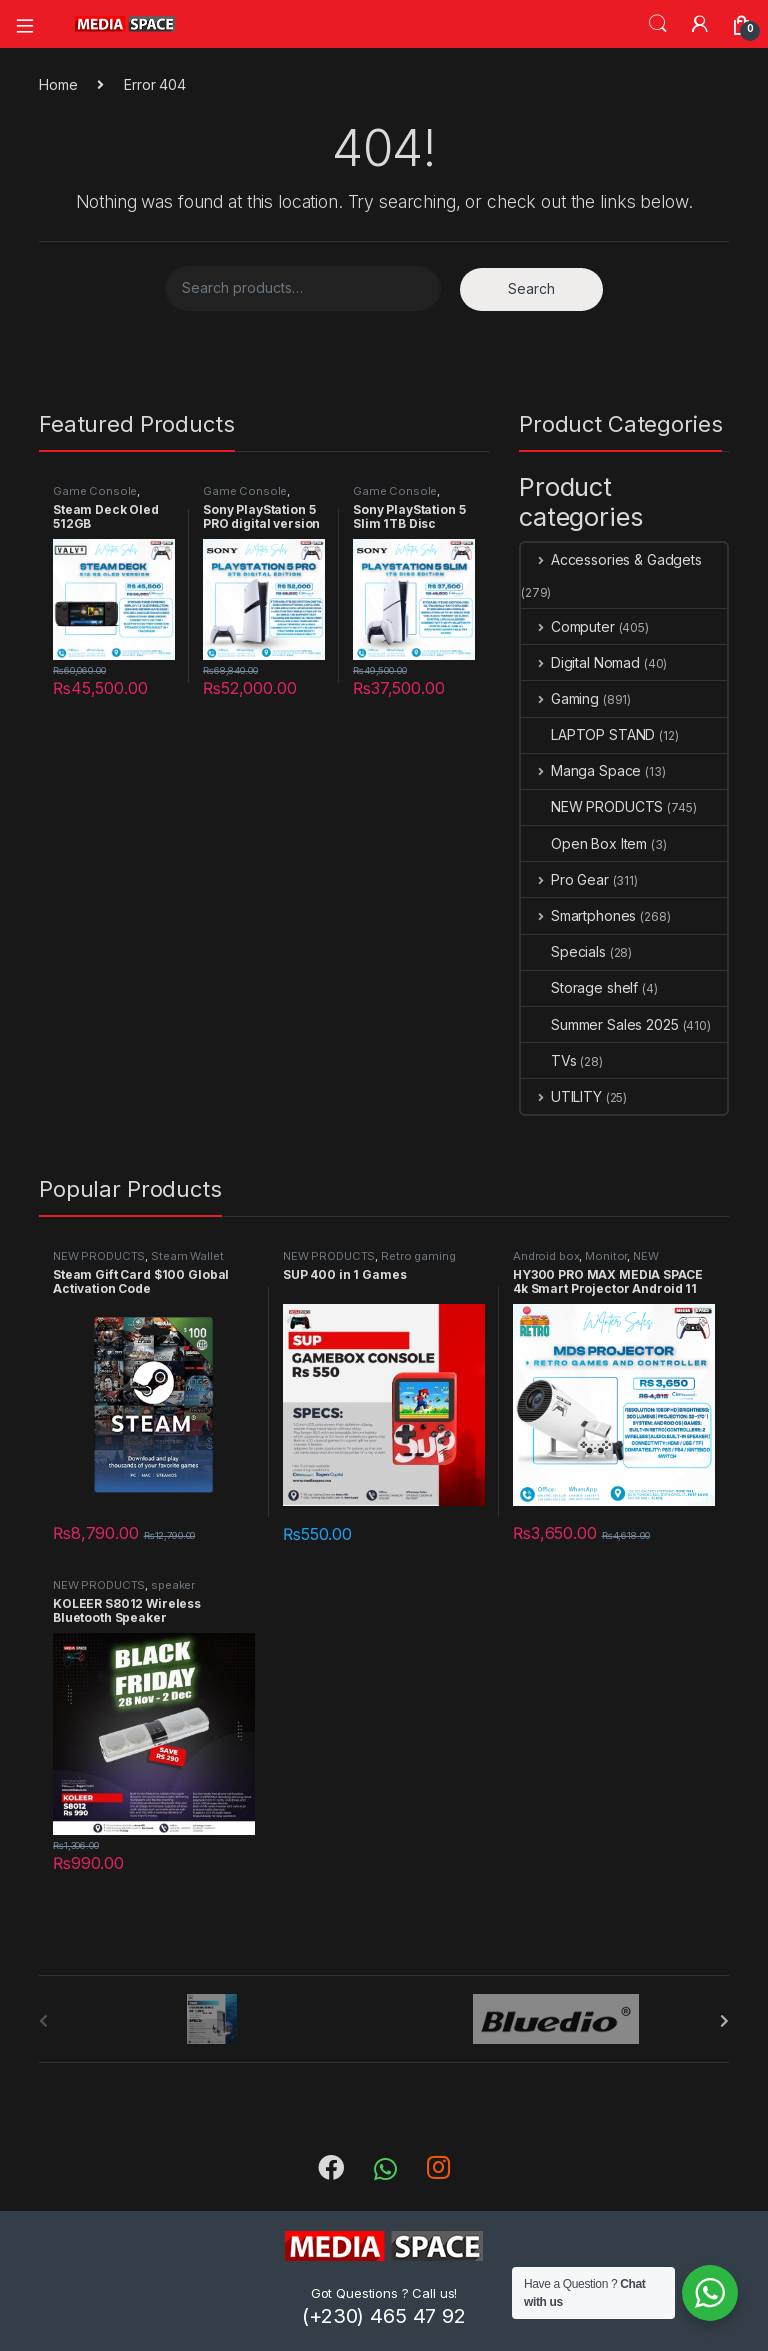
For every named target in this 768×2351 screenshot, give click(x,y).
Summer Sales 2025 (600, 1024)
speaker (173, 1585)
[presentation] (724, 2021)
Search (658, 24)
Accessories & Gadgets (611, 559)
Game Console (95, 491)
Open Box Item (584, 843)
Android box (546, 1256)
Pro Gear (565, 879)
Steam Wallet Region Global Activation (138, 1262)
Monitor (606, 1256)
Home (58, 84)
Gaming (560, 698)
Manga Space (581, 770)
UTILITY (561, 1096)
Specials (563, 951)
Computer (568, 626)
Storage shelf (579, 987)
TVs (549, 1060)
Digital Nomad (580, 662)
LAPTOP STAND (588, 734)
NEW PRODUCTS (592, 806)
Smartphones (578, 915)
